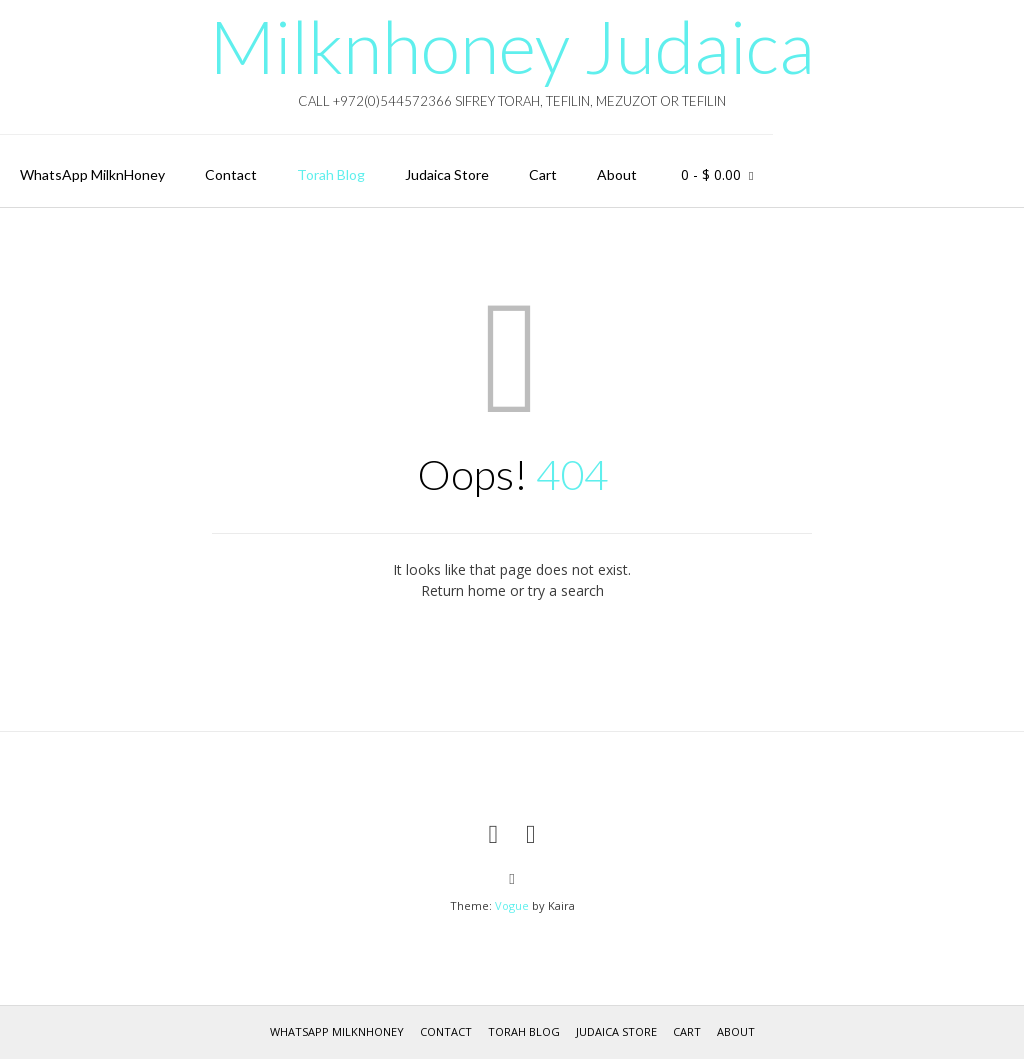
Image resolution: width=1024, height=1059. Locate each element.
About (617, 174)
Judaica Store (447, 174)
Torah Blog (331, 174)
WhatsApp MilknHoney (92, 174)
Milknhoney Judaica (512, 46)
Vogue (512, 905)
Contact (231, 174)
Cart (543, 174)
